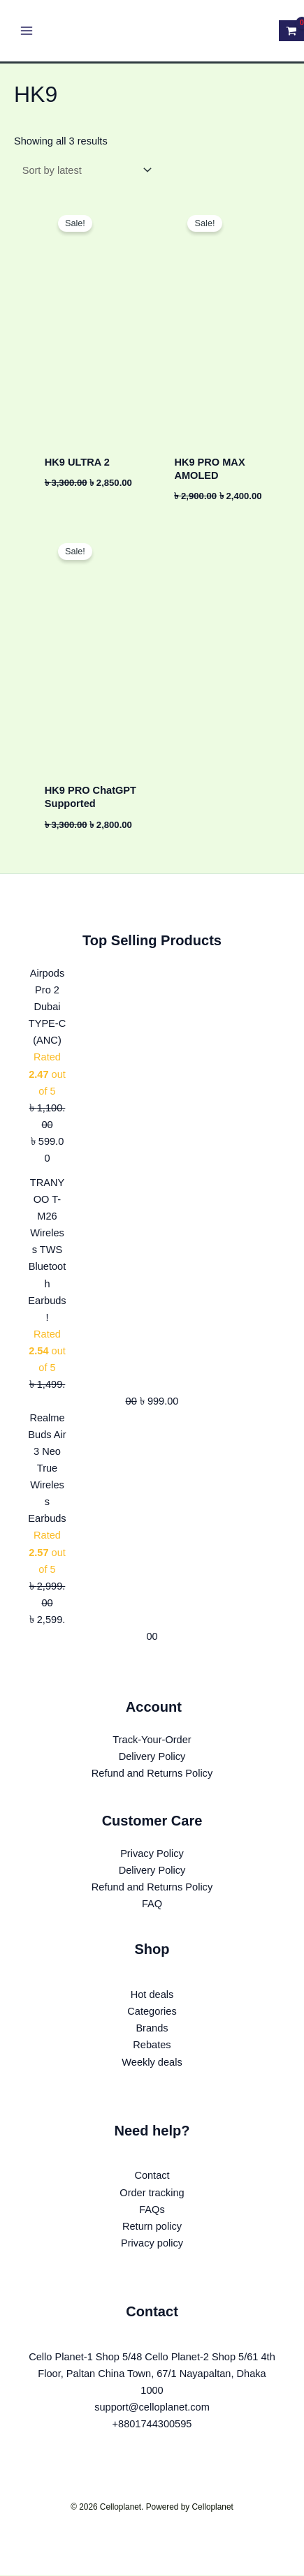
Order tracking (152, 2192)
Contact (151, 2175)
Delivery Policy (152, 1756)
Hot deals (152, 1994)
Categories (152, 2011)
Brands (152, 2028)
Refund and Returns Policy (152, 1773)
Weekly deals (152, 2062)
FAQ (152, 1903)
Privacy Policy (152, 1853)
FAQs (151, 2209)
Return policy (152, 2226)
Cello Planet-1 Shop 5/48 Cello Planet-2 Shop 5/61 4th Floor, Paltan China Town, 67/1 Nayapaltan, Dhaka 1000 (152, 2373)
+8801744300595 (152, 2423)
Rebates (152, 2044)
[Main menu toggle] (26, 30)
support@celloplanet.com (152, 2407)
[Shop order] (84, 171)
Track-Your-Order (152, 1739)
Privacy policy (152, 2243)
